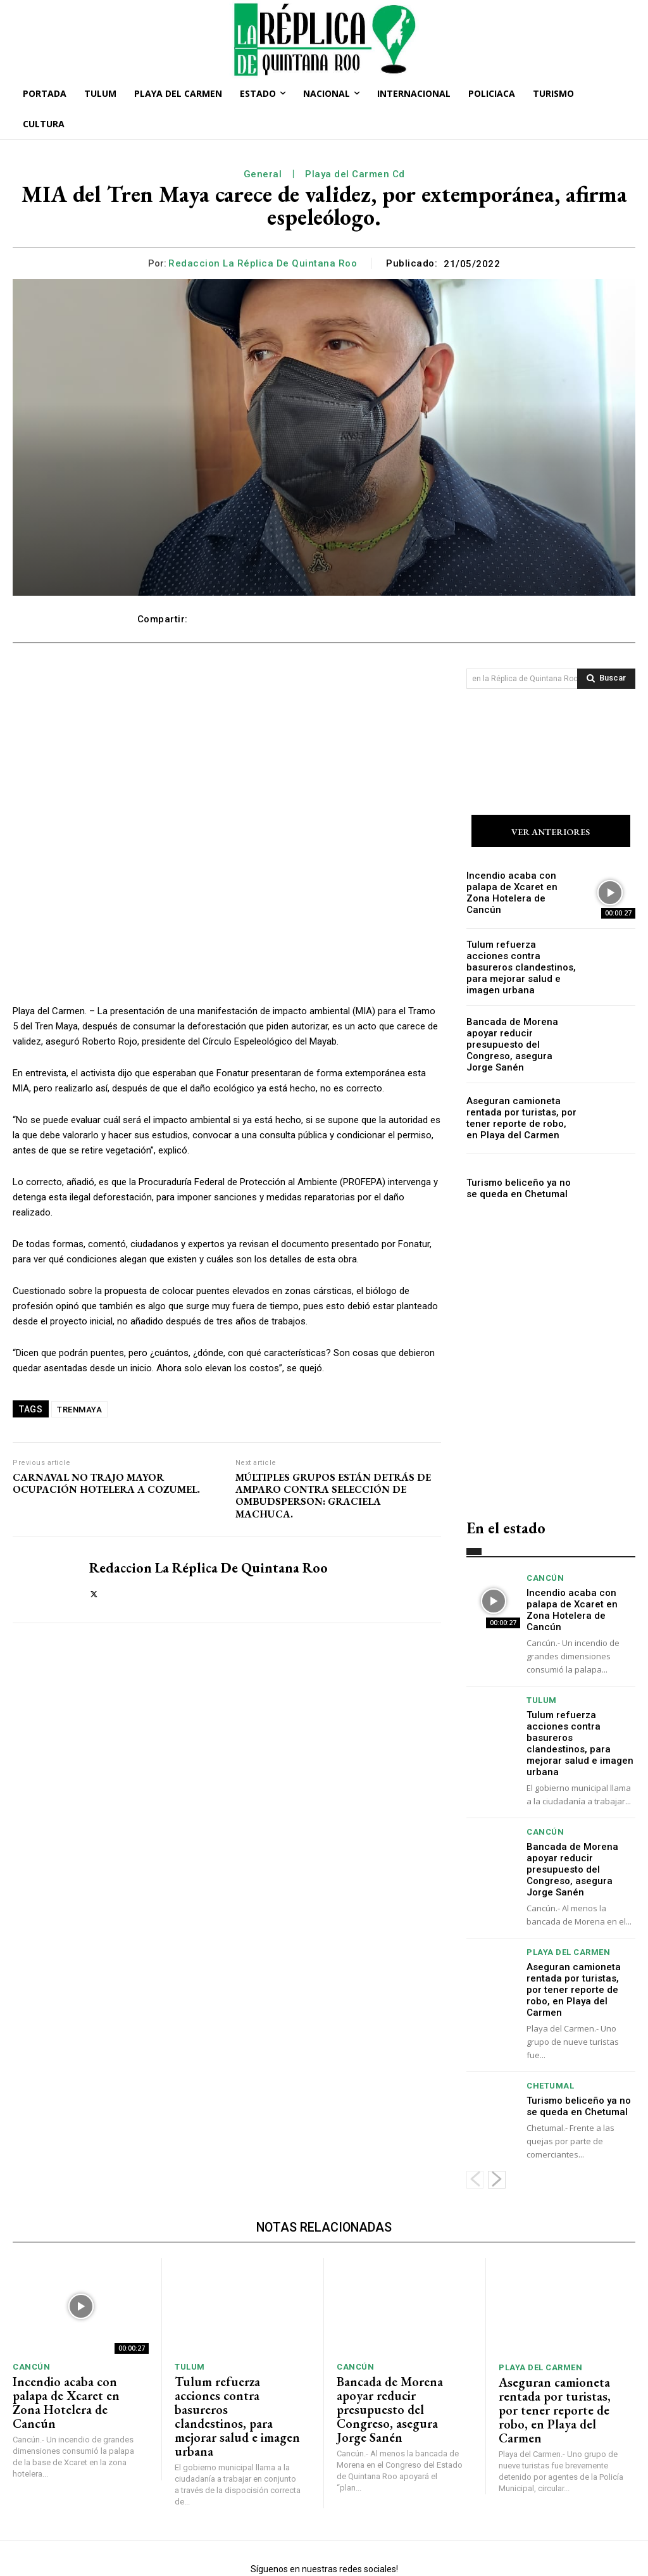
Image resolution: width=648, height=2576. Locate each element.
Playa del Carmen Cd (355, 174)
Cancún (545, 1566)
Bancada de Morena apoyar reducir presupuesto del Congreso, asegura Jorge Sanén (518, 1035)
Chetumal (550, 2027)
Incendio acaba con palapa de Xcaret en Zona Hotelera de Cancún (518, 894)
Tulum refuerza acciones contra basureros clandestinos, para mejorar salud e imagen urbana (517, 965)
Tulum (541, 1675)
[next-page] (497, 2119)
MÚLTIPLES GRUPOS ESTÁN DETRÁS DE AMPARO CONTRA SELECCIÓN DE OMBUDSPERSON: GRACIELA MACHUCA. (333, 1495)
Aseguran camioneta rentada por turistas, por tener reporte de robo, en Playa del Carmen (521, 1106)
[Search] (606, 679)
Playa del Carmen (568, 1908)
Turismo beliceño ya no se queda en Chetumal (515, 1176)
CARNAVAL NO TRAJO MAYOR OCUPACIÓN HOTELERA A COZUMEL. (106, 1483)
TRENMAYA (79, 1409)
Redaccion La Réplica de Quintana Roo (262, 263)
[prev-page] (474, 2119)
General (263, 174)
